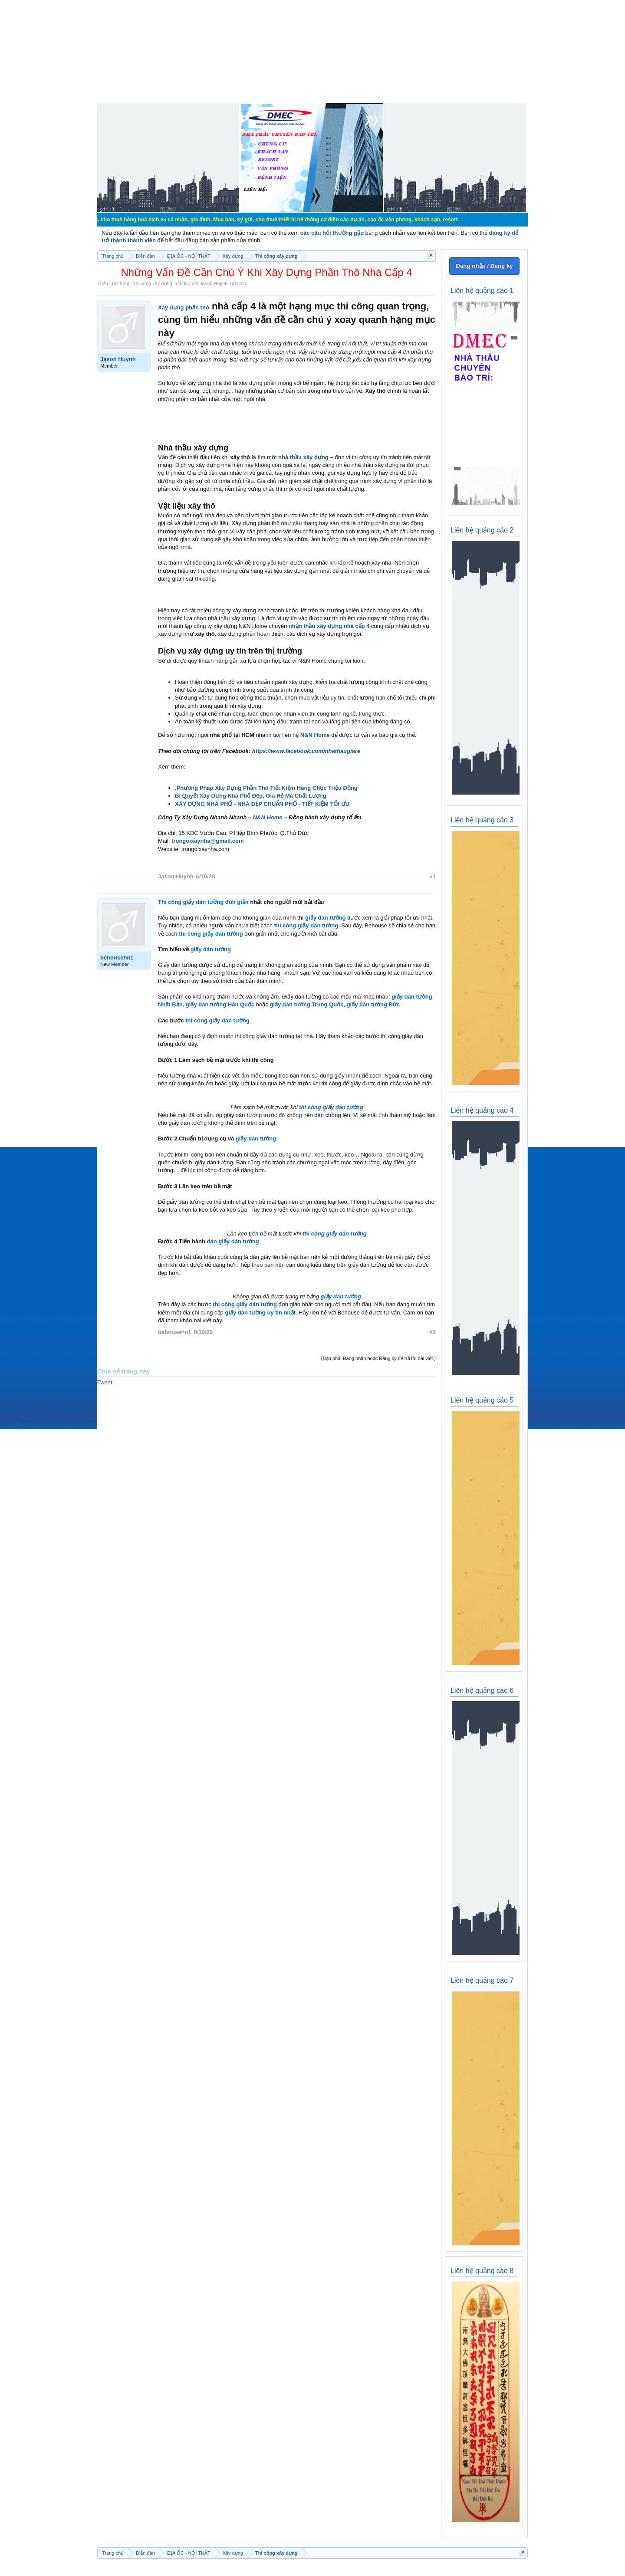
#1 (433, 876)
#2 (433, 1332)
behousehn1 (117, 957)
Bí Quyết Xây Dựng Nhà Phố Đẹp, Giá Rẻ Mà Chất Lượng (250, 795)
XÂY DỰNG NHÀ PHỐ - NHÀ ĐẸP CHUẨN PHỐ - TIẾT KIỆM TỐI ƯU (262, 804)
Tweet (104, 1382)
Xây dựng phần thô (183, 307)
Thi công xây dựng (152, 283)
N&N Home (315, 735)
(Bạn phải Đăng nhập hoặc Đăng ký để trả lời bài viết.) (378, 1358)
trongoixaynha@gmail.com (207, 841)
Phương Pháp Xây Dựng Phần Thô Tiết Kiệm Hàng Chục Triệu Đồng (267, 788)
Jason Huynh (213, 283)
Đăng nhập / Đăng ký (484, 266)
